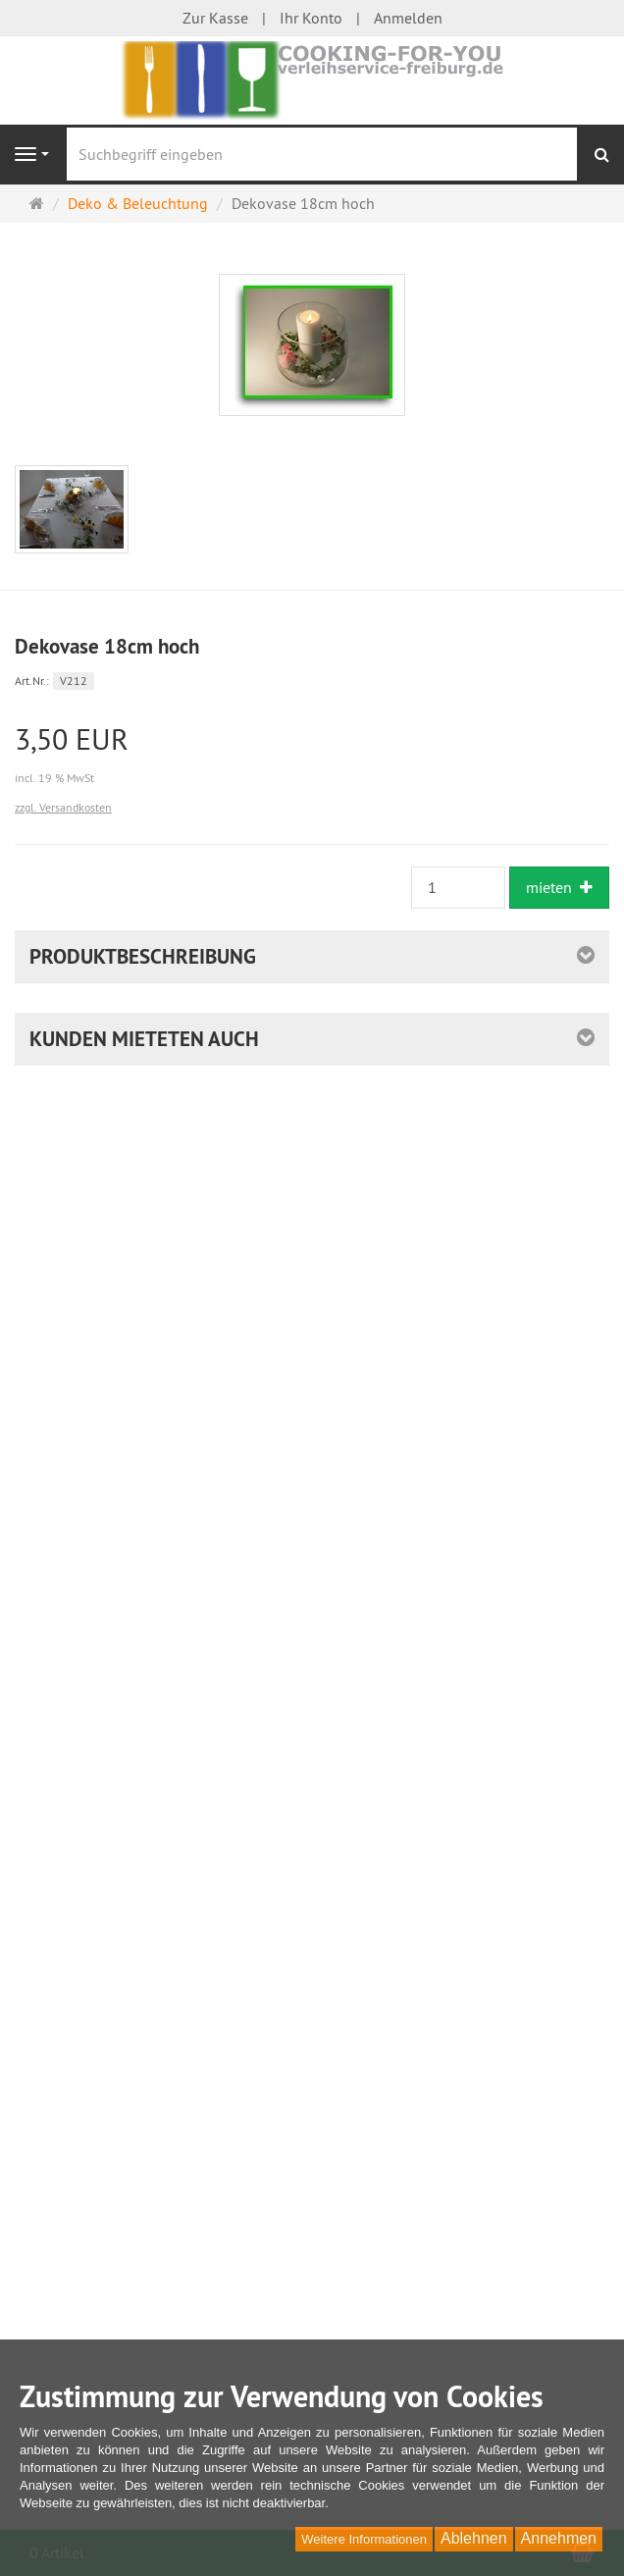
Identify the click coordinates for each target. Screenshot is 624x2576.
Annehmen (559, 2538)
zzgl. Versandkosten (63, 807)
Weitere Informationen (364, 2539)
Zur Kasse (215, 17)
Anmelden (408, 17)
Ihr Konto (311, 17)
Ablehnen (474, 2538)
